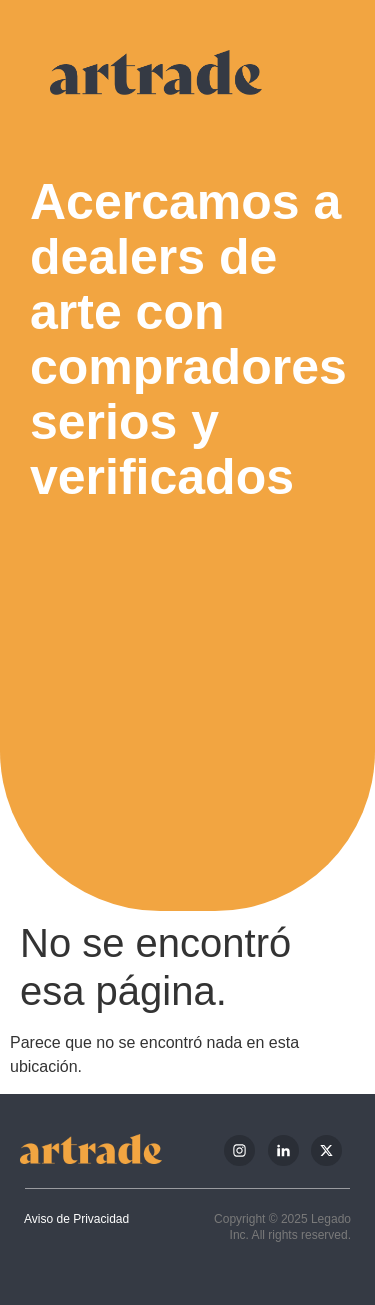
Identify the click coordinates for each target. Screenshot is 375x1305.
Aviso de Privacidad (76, 1219)
